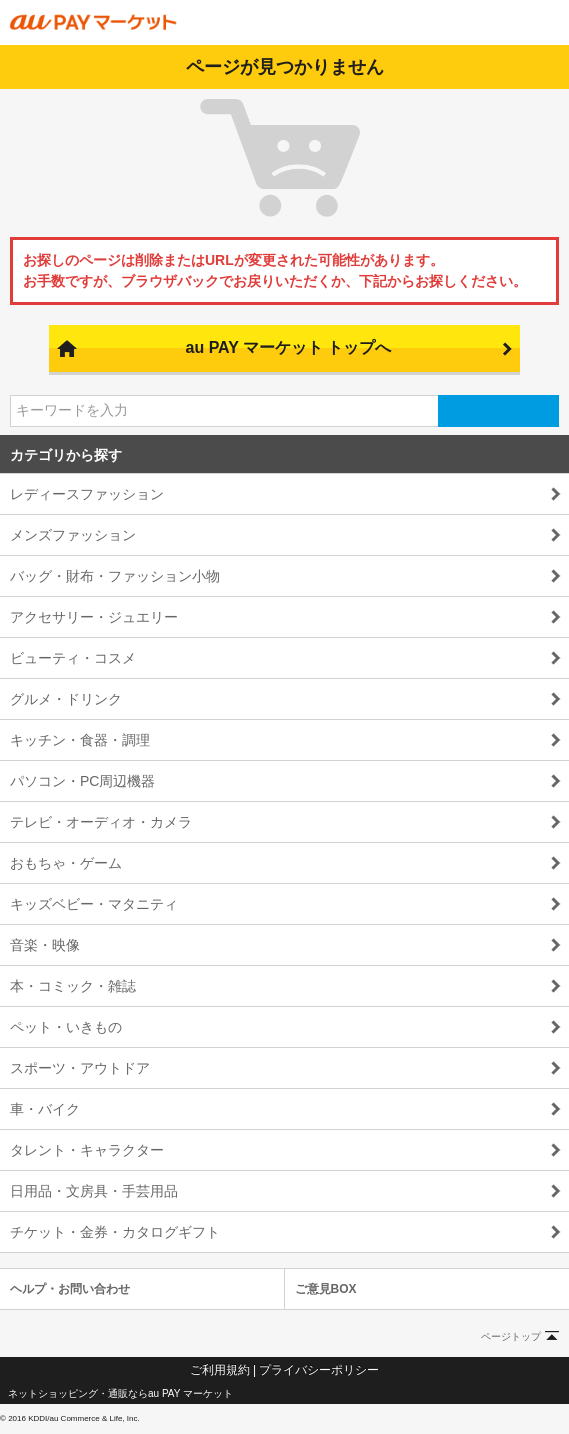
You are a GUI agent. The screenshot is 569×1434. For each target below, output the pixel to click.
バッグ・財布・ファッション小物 (115, 576)
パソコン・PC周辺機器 (82, 781)
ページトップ (511, 1336)
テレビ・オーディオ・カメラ (101, 822)
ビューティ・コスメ (73, 658)
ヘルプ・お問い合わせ (70, 1289)
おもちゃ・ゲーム (66, 863)
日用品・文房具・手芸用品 (94, 1191)
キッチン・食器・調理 (80, 740)
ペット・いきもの (66, 1027)
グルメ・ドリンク (66, 699)
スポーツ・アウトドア (80, 1068)
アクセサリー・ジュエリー (94, 617)
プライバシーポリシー (319, 1370)
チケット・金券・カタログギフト (115, 1232)
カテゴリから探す (66, 455)
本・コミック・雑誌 (73, 986)
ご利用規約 (220, 1370)
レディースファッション (87, 494)
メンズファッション (73, 535)
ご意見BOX (326, 1289)
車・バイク (45, 1109)
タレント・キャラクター (87, 1150)
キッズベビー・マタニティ (94, 904)
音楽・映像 (45, 945)
